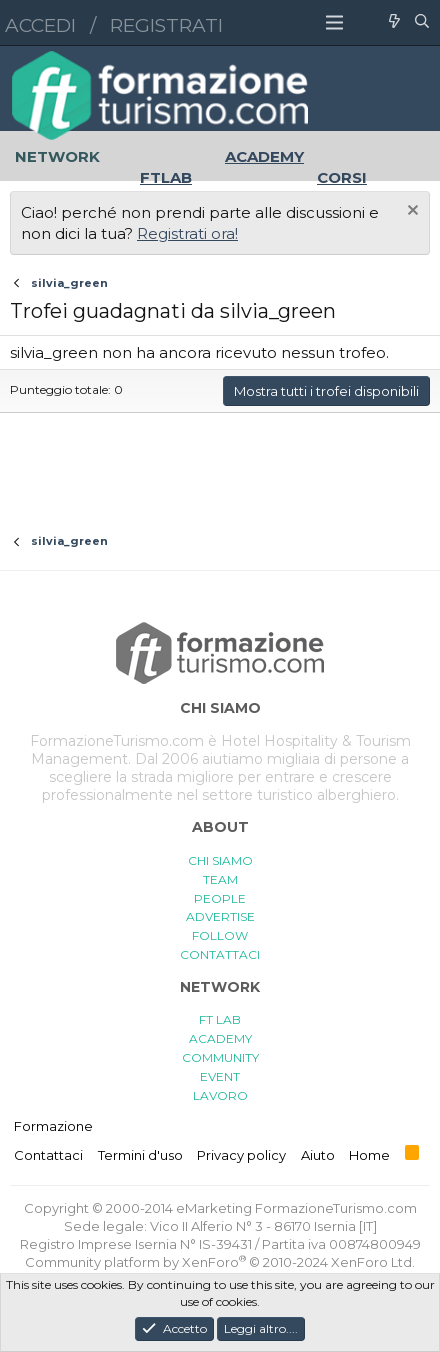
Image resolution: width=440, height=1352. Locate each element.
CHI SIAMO (220, 860)
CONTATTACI (220, 954)
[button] (335, 23)
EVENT (220, 1076)
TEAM (220, 879)
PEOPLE (220, 898)
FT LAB (220, 1019)
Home (369, 1155)
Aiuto (318, 1155)
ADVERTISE (220, 916)
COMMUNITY (220, 1057)
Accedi (40, 25)
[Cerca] (422, 23)
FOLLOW (220, 935)
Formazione (53, 1126)
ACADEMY (220, 1038)
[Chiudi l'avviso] (410, 212)
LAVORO (220, 1095)
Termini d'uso (140, 1155)
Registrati (166, 25)
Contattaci (48, 1155)
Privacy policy (241, 1155)
